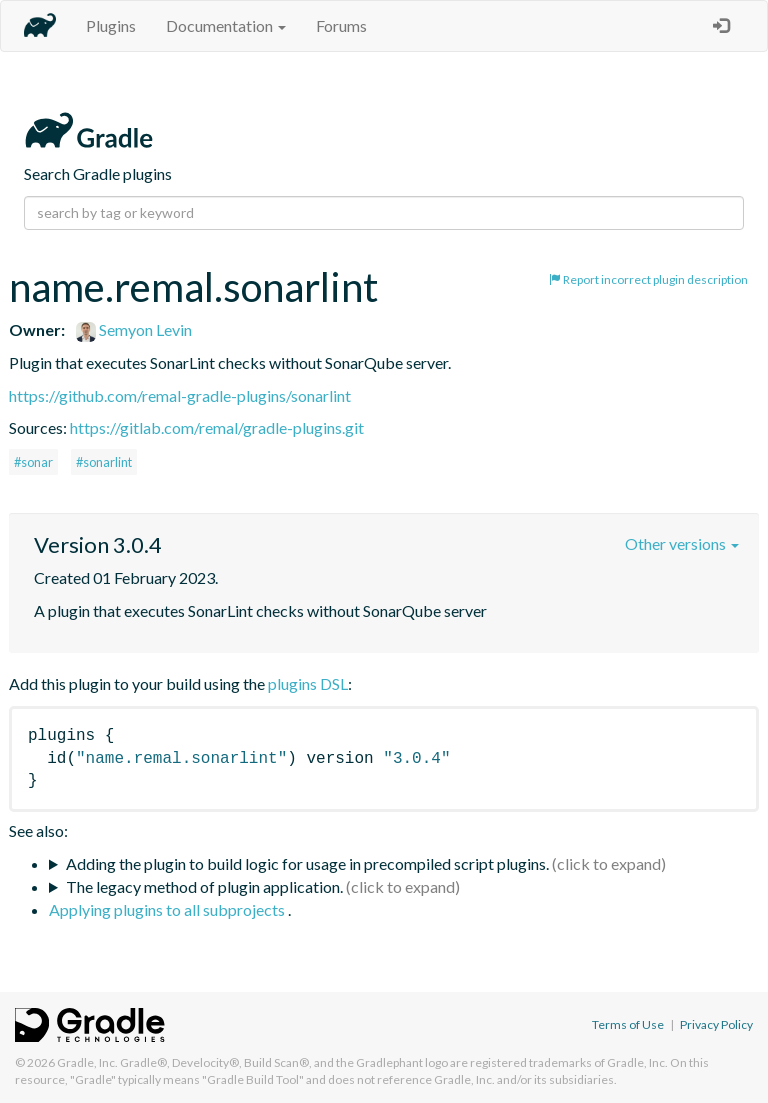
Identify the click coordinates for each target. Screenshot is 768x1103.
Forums (341, 25)
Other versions (682, 543)
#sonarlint (104, 462)
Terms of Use (628, 1024)
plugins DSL (308, 683)
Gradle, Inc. (87, 1062)
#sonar (33, 462)
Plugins (111, 25)
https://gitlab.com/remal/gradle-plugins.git (217, 427)
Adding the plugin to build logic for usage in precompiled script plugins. (307, 863)
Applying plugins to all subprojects (168, 909)
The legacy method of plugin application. (204, 886)
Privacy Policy (716, 1024)
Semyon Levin (134, 329)
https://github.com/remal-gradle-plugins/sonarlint (180, 395)
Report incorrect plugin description (648, 279)
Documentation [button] (226, 25)
